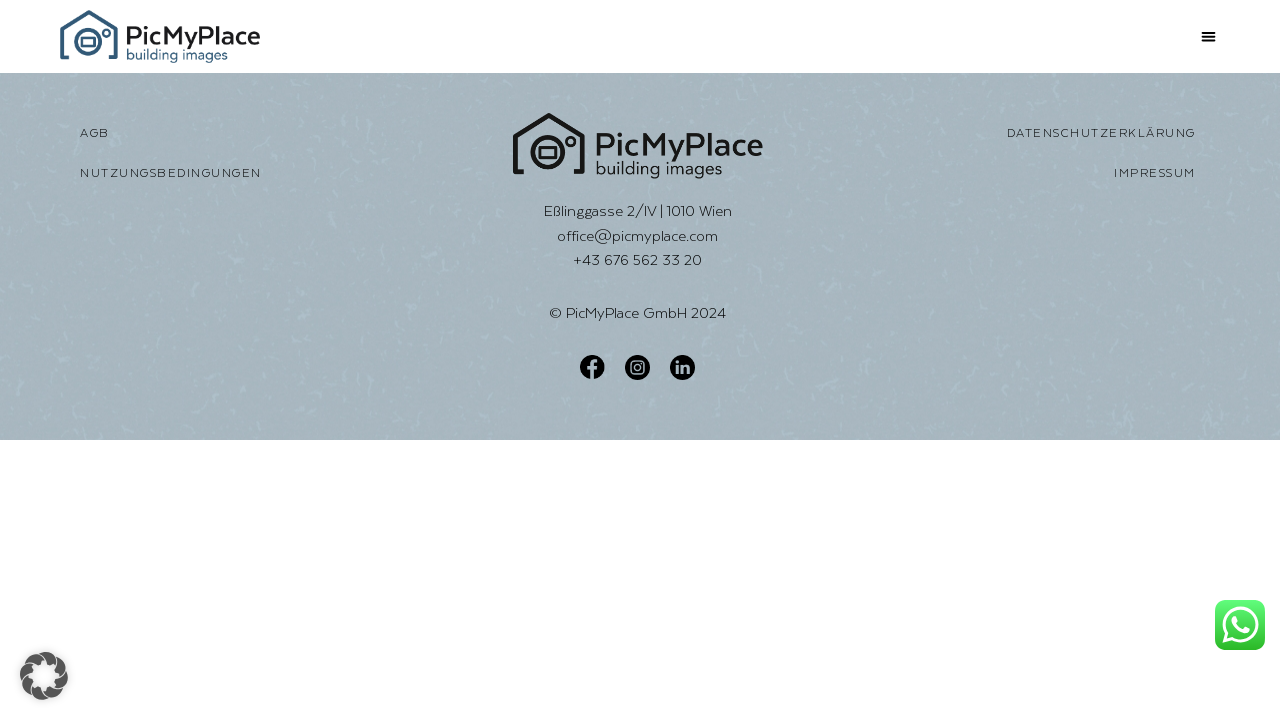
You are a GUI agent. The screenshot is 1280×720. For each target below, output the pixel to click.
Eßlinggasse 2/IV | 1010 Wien (638, 210)
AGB (95, 133)
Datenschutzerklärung (1101, 133)
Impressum (1155, 173)
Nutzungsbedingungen (171, 173)
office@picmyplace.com (637, 235)
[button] (1209, 36)
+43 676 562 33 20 (637, 259)
